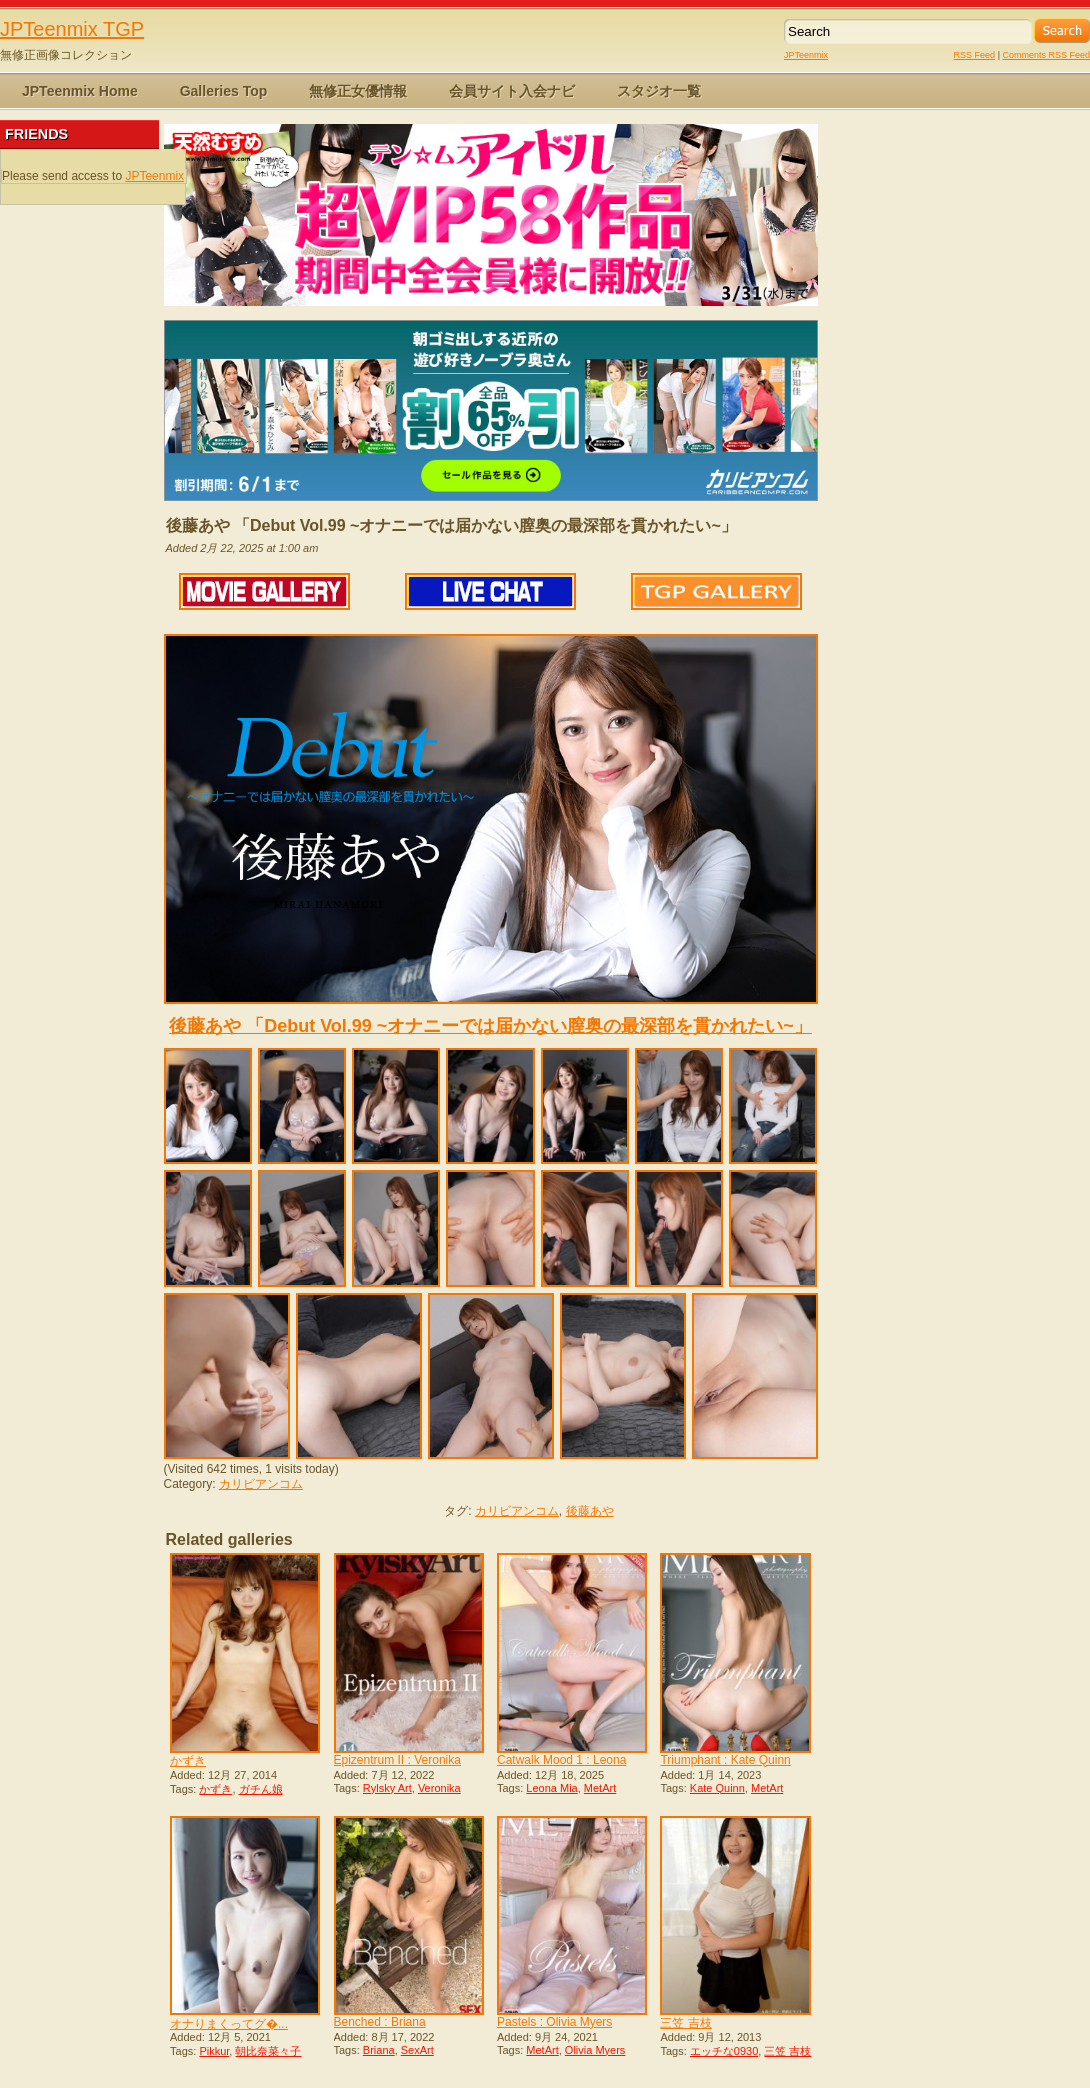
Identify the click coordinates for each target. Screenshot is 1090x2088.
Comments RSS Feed (1046, 55)
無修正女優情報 (358, 91)
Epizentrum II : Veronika (397, 1760)
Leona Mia (551, 1788)
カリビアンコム (261, 1484)
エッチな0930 (724, 2051)
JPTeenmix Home (80, 91)
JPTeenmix (806, 55)
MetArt (600, 1788)
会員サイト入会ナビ (512, 91)
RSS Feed (975, 55)
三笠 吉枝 (685, 2023)
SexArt (417, 2050)
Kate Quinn (717, 1788)
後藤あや (590, 1511)
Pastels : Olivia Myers (554, 2022)
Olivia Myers (595, 2050)
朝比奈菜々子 (268, 2051)
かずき (188, 1761)
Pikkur (214, 2051)
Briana (379, 2050)
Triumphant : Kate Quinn (725, 1760)
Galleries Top (224, 91)
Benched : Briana (380, 2022)
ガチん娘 (261, 1789)
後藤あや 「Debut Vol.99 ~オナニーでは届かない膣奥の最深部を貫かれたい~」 (490, 1026)
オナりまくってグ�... (229, 2024)
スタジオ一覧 (659, 91)
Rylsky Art (387, 1788)
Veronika (439, 1788)
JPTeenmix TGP (72, 29)
